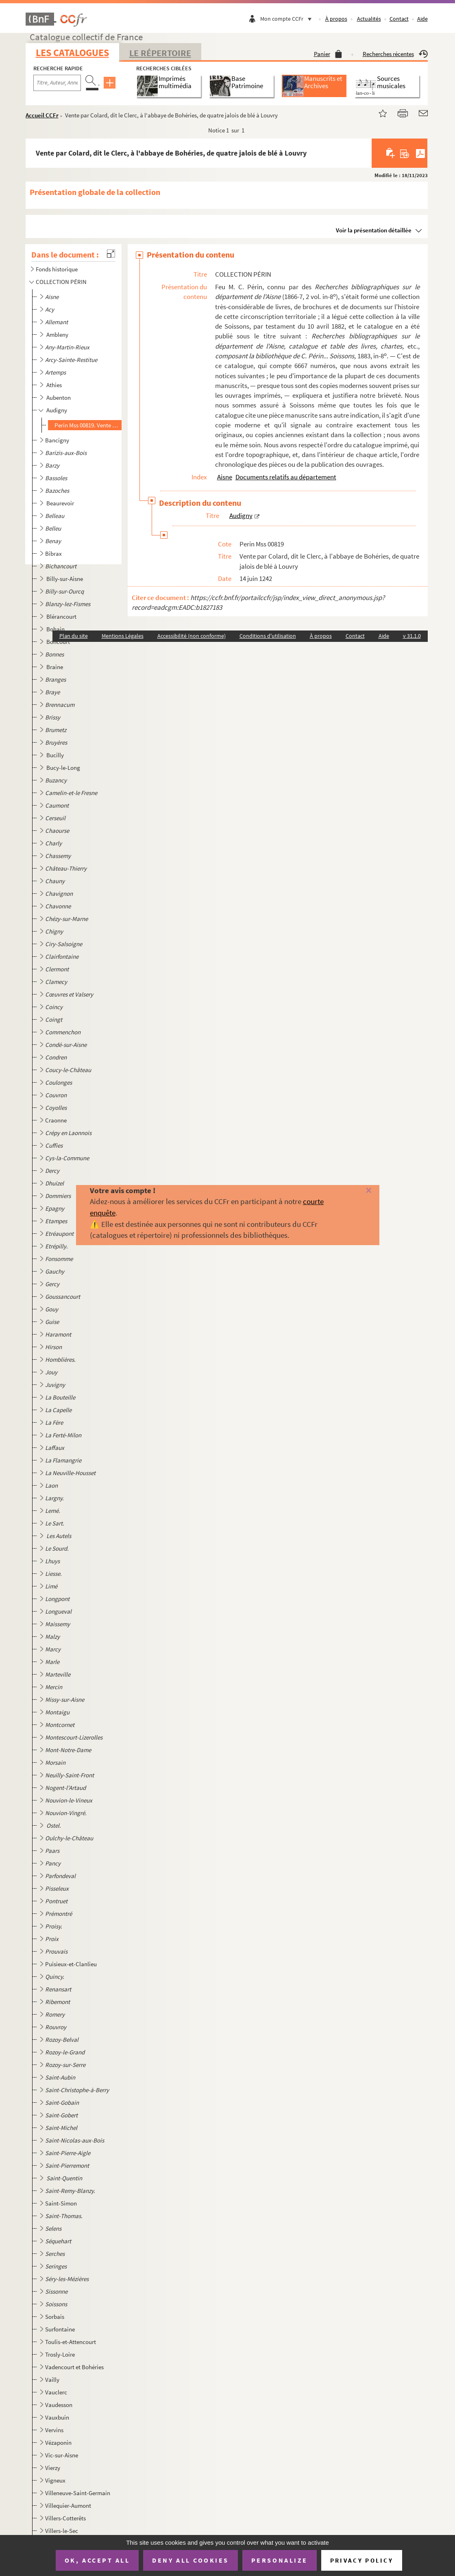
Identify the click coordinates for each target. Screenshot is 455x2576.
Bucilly (55, 755)
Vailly (52, 2379)
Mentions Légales (123, 635)
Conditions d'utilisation (267, 635)
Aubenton (59, 397)
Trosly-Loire (60, 2354)
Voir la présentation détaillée (373, 230)
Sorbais (54, 2316)
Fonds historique (57, 269)
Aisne (224, 476)
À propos (336, 18)
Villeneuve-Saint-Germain (77, 2493)
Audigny (57, 410)
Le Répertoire (160, 52)
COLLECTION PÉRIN (61, 282)
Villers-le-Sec (61, 2531)
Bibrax (53, 553)
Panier (328, 54)
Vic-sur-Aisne (61, 2455)
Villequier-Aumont (68, 2505)
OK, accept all (97, 2560)
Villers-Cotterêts (65, 2518)
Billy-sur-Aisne (65, 579)
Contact (399, 18)
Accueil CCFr (42, 115)
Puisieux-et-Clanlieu (71, 1964)
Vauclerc (56, 2392)
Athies (54, 385)
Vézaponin (58, 2442)
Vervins (54, 2430)
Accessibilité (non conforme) (191, 635)
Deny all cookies (190, 2560)
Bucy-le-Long (64, 767)
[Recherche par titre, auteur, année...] (57, 83)
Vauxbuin (57, 2417)
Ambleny (58, 334)
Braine (55, 667)
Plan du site (73, 635)
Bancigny (57, 440)
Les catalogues (72, 52)
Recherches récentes (395, 54)
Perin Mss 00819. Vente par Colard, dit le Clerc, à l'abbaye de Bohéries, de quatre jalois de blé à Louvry (87, 425)
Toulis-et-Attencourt (70, 2342)
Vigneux (55, 2480)
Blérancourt (62, 616)
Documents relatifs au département (285, 476)
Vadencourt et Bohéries (74, 2367)
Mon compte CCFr (288, 19)
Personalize (279, 2560)
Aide (422, 18)
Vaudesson (58, 2405)
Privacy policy (361, 2560)
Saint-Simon (61, 2203)
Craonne (56, 1120)
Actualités (369, 18)
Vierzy (52, 2468)
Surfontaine (60, 2329)
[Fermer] (359, 1191)
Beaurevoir (60, 503)
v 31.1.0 (412, 635)
